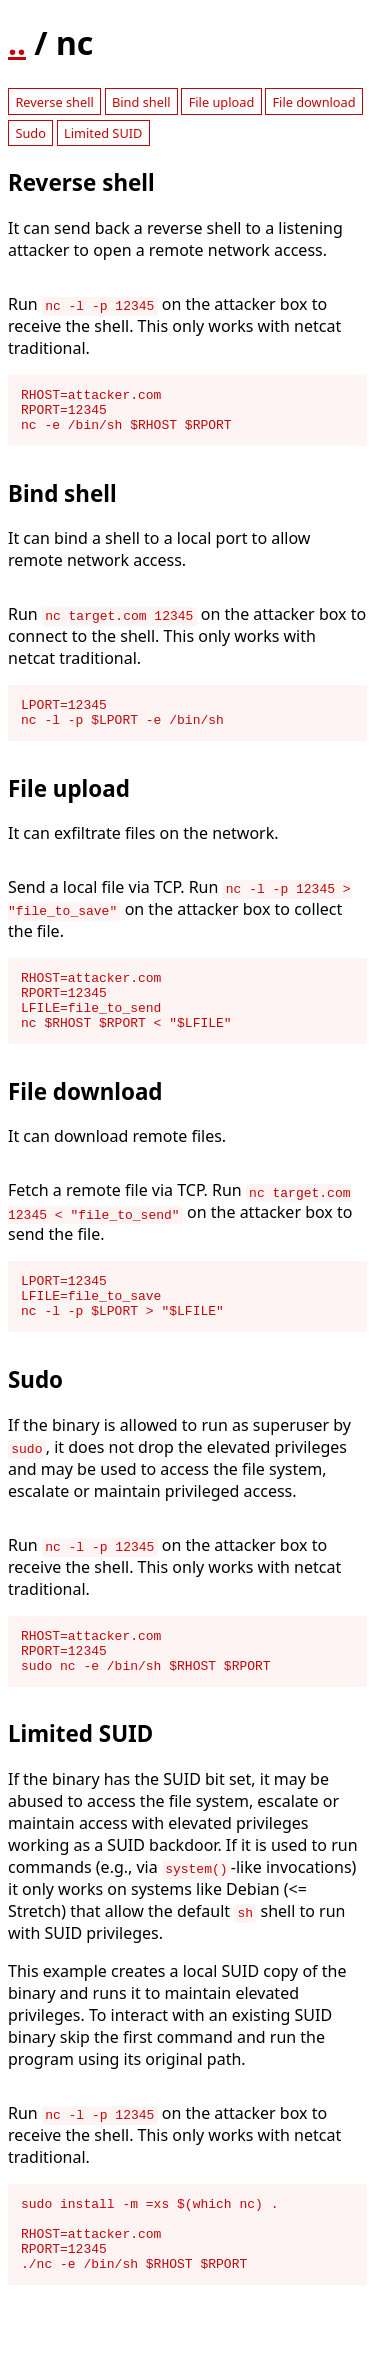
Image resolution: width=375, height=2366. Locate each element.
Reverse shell (54, 102)
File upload (222, 102)
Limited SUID (103, 133)
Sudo (30, 133)
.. (17, 42)
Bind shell (141, 102)
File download (313, 102)
